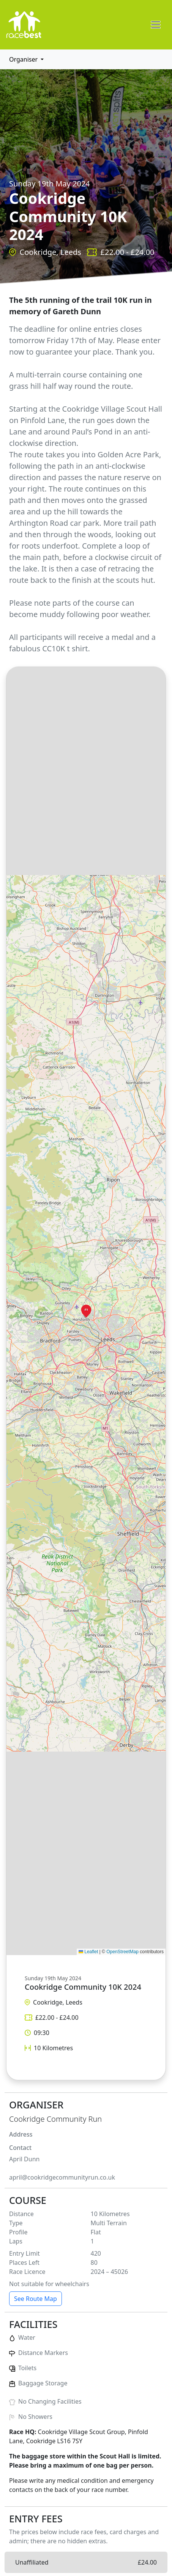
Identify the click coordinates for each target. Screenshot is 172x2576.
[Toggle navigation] (155, 25)
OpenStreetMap (122, 1951)
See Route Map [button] (35, 2298)
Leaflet (88, 1951)
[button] (86, 1311)
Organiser (24, 59)
